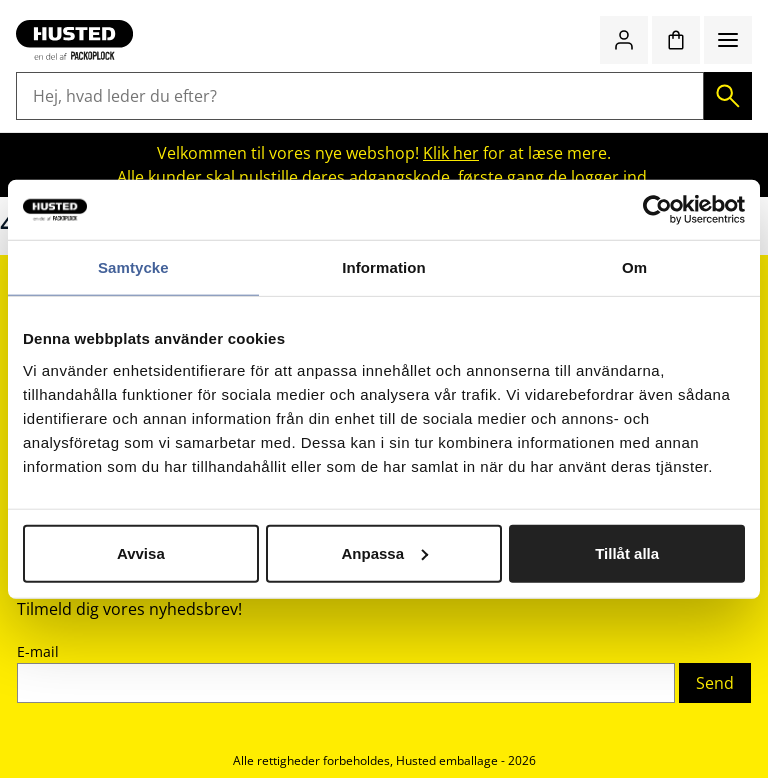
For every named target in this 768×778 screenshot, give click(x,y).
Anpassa (384, 552)
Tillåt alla (627, 552)
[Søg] (728, 96)
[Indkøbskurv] (676, 40)
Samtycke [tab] (133, 267)
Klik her (451, 153)
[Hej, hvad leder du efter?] (360, 96)
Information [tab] (384, 267)
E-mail (38, 651)
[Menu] (728, 40)
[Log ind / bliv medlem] (624, 40)
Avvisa (141, 552)
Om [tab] (634, 267)
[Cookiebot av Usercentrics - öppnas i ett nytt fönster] (657, 210)
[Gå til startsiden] (74, 40)
